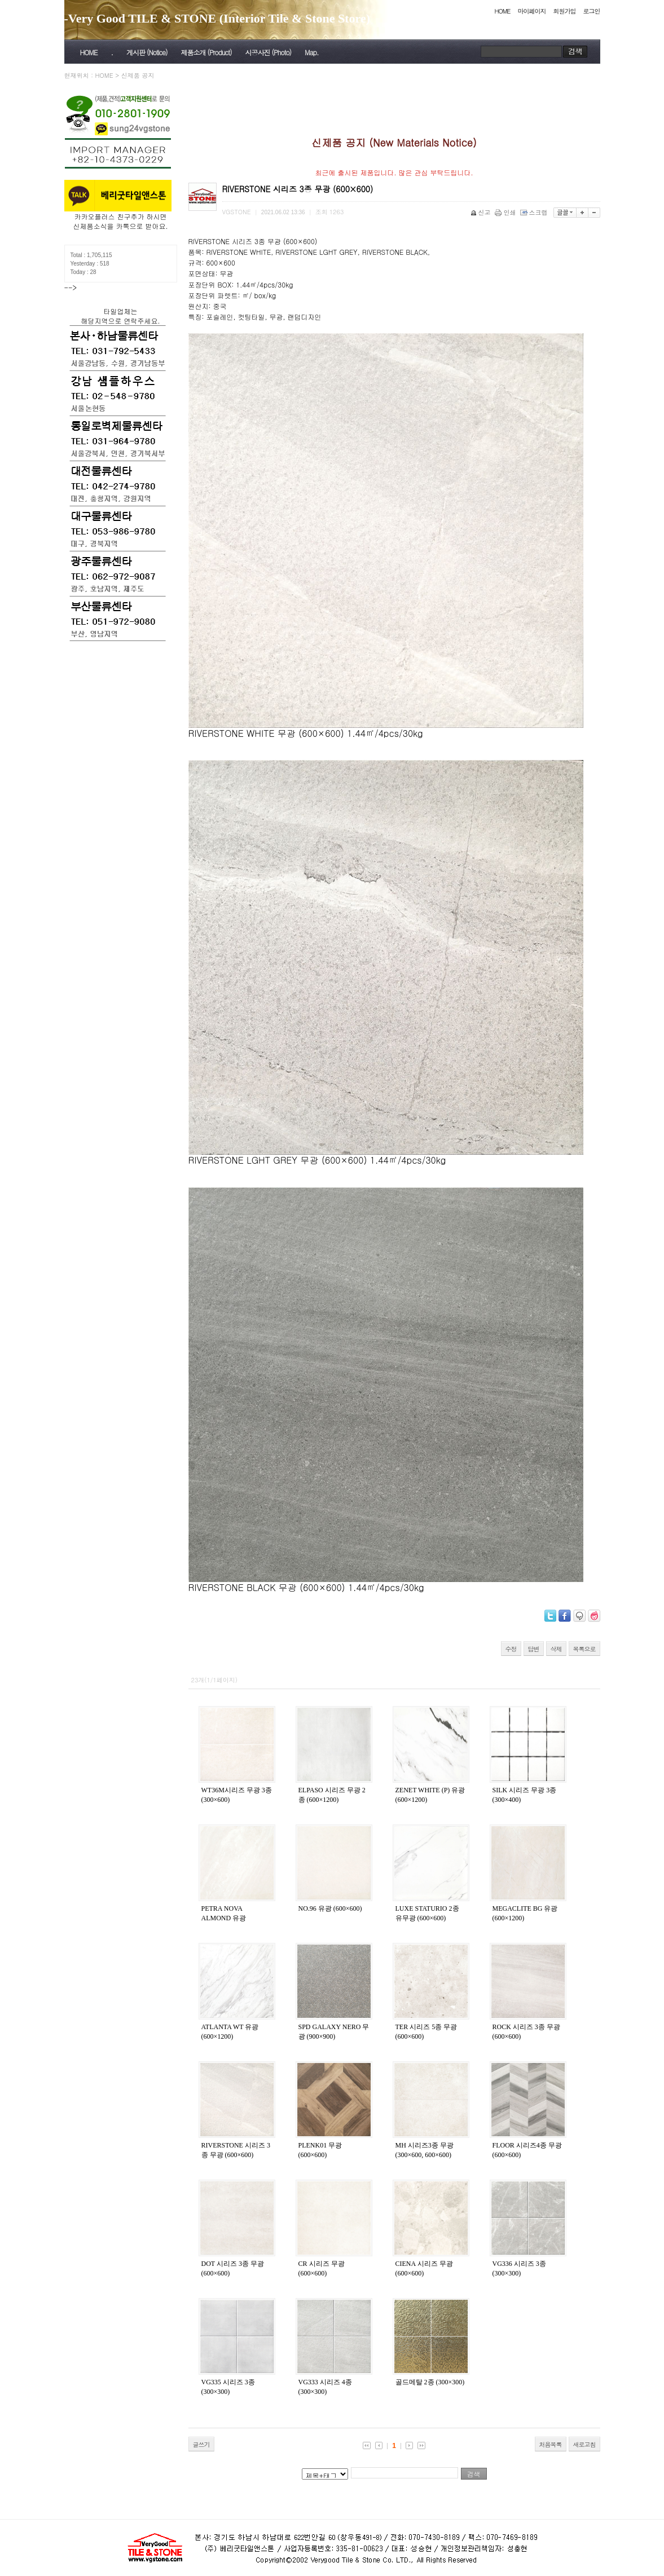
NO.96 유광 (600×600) (330, 1908)
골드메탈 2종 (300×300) (430, 2382)
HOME (502, 11)
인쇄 (506, 212)
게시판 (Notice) (146, 52)
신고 (481, 212)
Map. (311, 52)
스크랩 (535, 212)
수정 (511, 1649)
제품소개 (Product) (206, 52)
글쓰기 (201, 2444)
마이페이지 (532, 11)
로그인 (591, 11)
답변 (533, 1649)
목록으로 (584, 1649)
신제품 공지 (138, 75)
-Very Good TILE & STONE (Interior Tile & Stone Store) (217, 18)
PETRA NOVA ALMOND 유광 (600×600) (224, 1918)
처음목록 (550, 2444)
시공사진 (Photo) (268, 52)
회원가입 (564, 11)
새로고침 (584, 2444)
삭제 (556, 1649)
